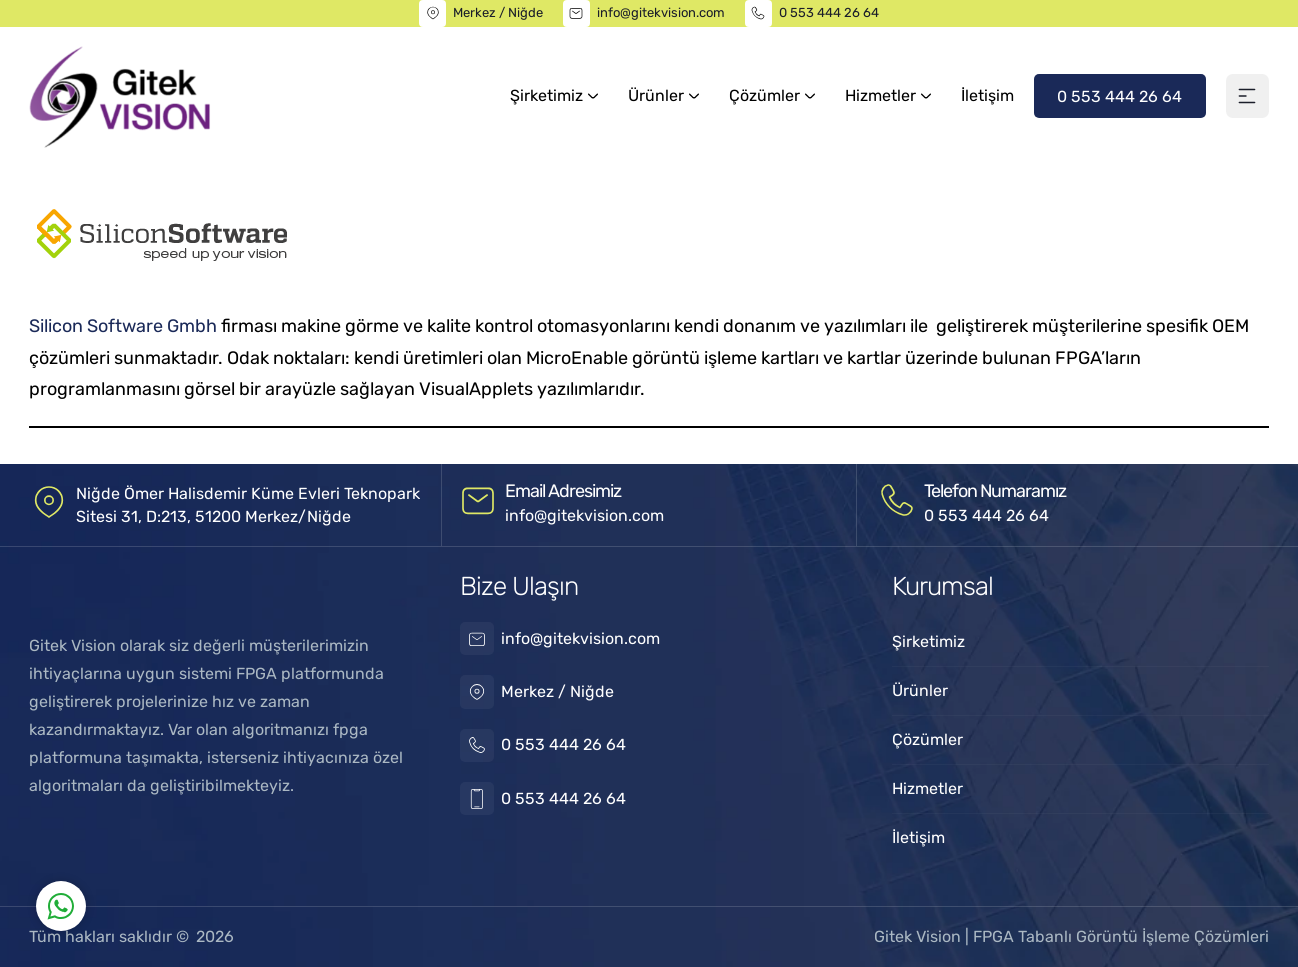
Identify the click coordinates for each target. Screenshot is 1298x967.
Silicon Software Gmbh (123, 326)
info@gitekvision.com (661, 12)
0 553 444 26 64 (829, 12)
